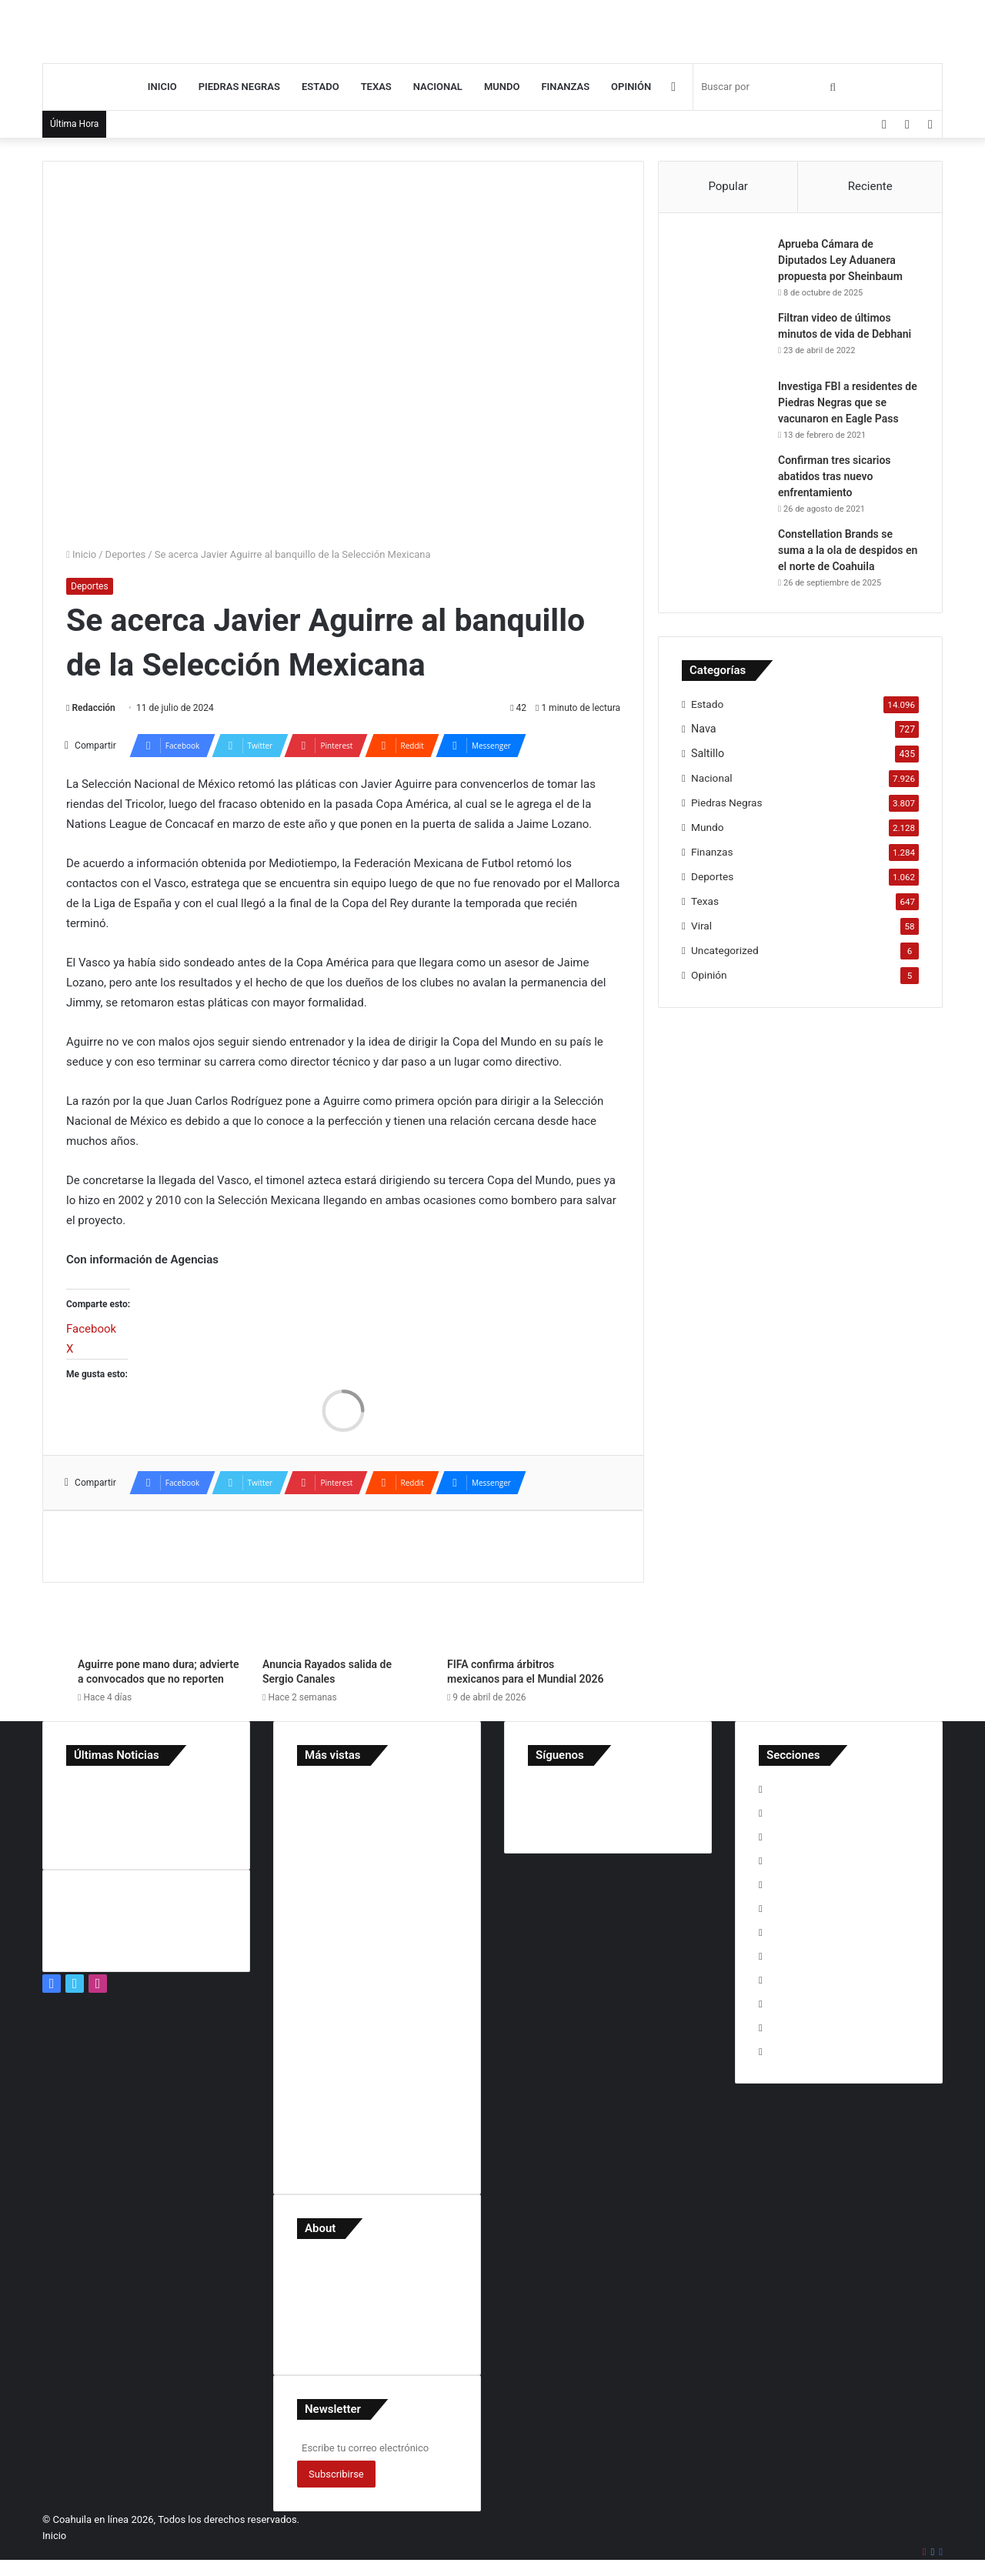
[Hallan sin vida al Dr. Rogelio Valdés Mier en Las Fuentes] (207, 1813)
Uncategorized (725, 950)
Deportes (125, 554)
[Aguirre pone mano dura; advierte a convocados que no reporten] (158, 1604)
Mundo (502, 86)
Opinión (631, 86)
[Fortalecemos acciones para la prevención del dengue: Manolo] (207, 1835)
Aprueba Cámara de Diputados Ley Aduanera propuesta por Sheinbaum (840, 260)
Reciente (870, 186)
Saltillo (707, 753)
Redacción (93, 707)
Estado (320, 86)
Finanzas (565, 86)
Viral (701, 925)
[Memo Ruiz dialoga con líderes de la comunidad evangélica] (207, 1792)
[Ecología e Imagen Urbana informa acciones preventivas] (85, 1813)
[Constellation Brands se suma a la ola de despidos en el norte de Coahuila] (724, 555)
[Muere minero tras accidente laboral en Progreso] (146, 1792)
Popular (728, 186)
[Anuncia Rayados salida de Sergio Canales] (343, 1604)
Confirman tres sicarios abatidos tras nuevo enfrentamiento (834, 476)
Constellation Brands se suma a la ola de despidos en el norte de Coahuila (847, 550)
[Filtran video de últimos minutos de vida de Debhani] (724, 339)
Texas (376, 86)
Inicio (162, 86)
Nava (703, 728)
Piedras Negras (239, 86)
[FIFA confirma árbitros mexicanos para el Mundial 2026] (528, 1604)
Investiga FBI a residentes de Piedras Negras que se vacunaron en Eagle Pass (847, 402)
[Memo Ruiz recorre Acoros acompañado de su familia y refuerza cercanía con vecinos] (146, 1835)
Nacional (437, 86)
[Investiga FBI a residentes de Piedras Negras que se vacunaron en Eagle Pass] (724, 407)
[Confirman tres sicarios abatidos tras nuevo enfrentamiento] (724, 481)
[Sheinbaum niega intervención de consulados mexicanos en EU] (146, 1813)
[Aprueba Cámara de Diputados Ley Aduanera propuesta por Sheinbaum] (724, 265)
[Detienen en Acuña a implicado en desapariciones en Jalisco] (85, 1835)
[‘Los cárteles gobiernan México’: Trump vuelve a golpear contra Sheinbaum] (85, 1792)
